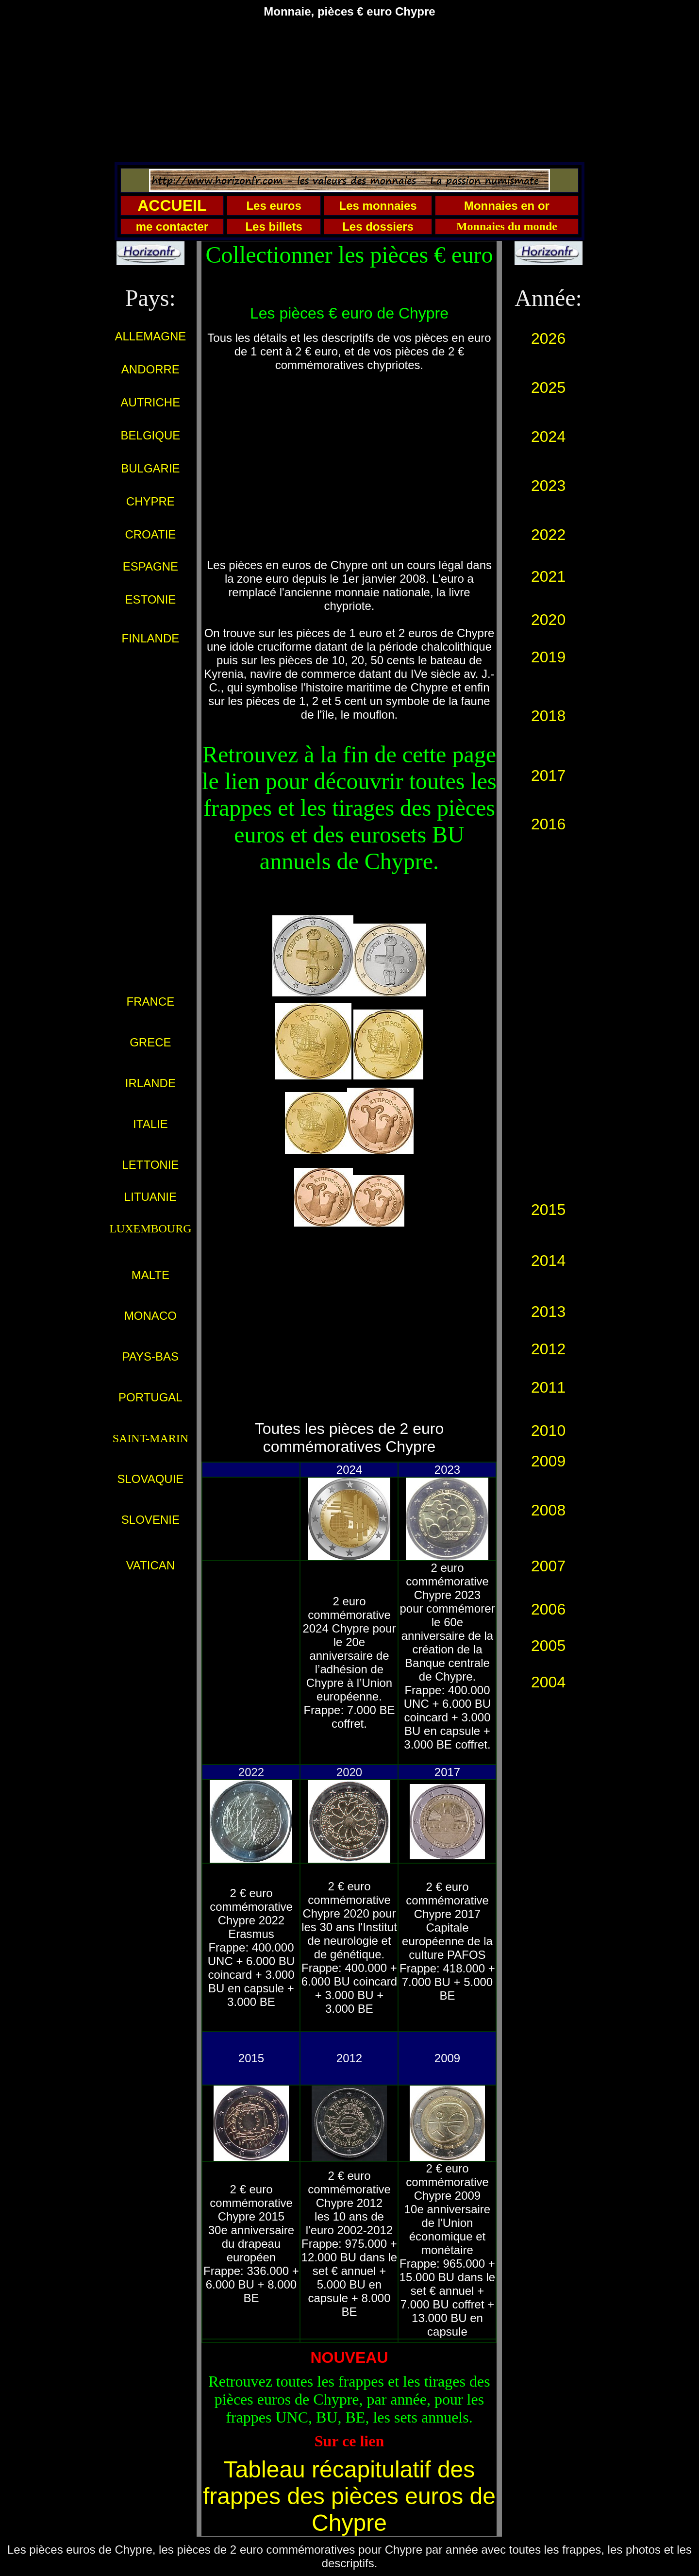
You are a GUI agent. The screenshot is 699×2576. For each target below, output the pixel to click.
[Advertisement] (349, 94)
